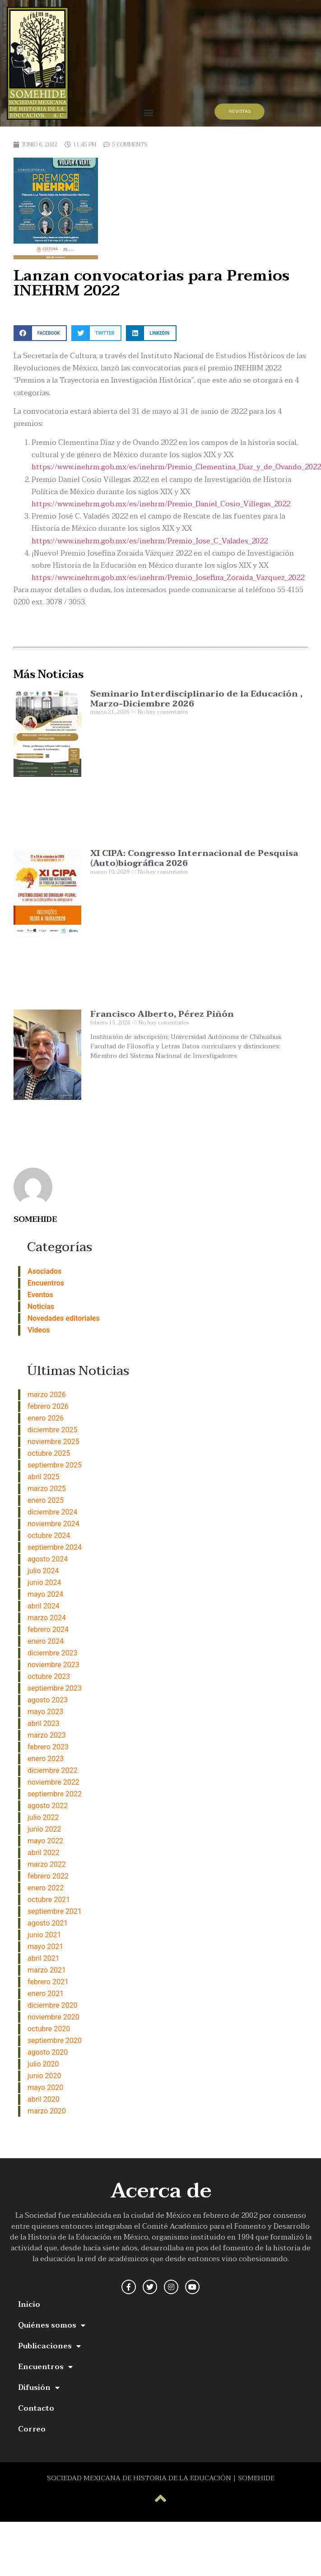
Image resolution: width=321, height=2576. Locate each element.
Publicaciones (49, 2346)
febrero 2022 (48, 1876)
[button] (148, 112)
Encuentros (46, 1283)
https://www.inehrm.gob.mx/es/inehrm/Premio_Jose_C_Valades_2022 (150, 541)
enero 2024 (46, 1641)
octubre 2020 (49, 2028)
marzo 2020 (47, 2111)
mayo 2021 (45, 1946)
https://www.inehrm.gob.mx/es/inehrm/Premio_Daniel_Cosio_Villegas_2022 (161, 504)
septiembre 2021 (55, 1911)
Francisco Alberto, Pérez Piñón (162, 1014)
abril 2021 (44, 1958)
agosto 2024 (48, 1559)
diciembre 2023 (52, 1653)
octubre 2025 (49, 1453)
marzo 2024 (47, 1617)
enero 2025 (46, 1500)
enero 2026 (46, 1418)
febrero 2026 (48, 1406)
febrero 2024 (48, 1629)
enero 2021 (46, 1993)
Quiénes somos (51, 2325)
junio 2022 (44, 1829)
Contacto (36, 2408)
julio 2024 (43, 1570)
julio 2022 (43, 1817)
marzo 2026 (47, 1394)
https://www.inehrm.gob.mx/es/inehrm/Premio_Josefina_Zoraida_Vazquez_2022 (168, 577)
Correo (32, 2429)
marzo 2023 (47, 1735)
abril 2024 (44, 1606)
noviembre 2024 (53, 1523)
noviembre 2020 (53, 2017)
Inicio (29, 2304)
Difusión (39, 2388)
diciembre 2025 (52, 1430)
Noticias (41, 1306)
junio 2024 (44, 1582)
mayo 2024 (45, 1594)
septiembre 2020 (55, 2040)
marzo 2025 (47, 1488)
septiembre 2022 (55, 1794)
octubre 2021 (49, 1899)
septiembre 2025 (55, 1465)
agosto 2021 (48, 1923)
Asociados (44, 1271)
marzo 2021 (47, 1970)
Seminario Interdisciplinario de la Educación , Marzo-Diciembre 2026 (196, 699)
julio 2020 (43, 2064)
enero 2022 (46, 1888)
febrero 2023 (48, 1747)
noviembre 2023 (53, 1664)
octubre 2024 (49, 1535)
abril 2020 (44, 2099)
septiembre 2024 (55, 1547)
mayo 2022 (45, 1841)
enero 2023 (46, 1758)
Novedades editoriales (64, 1318)
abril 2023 (44, 1723)
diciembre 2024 (52, 1512)
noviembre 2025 (53, 1441)
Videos (39, 1330)
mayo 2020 (45, 2087)
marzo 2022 (47, 1864)
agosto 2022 (48, 1805)
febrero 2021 (48, 1982)
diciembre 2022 (52, 1770)
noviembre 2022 (53, 1782)
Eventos (40, 1294)
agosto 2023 (48, 1700)
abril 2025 (44, 1477)
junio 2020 (44, 2075)
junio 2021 (44, 1935)
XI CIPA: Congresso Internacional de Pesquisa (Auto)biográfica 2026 (194, 858)
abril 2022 (44, 1852)
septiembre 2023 (55, 1688)
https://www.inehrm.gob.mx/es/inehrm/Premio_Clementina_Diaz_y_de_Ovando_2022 (176, 467)
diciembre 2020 (52, 2005)
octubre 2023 (49, 1676)
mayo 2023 (45, 1711)
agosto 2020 (48, 2052)
